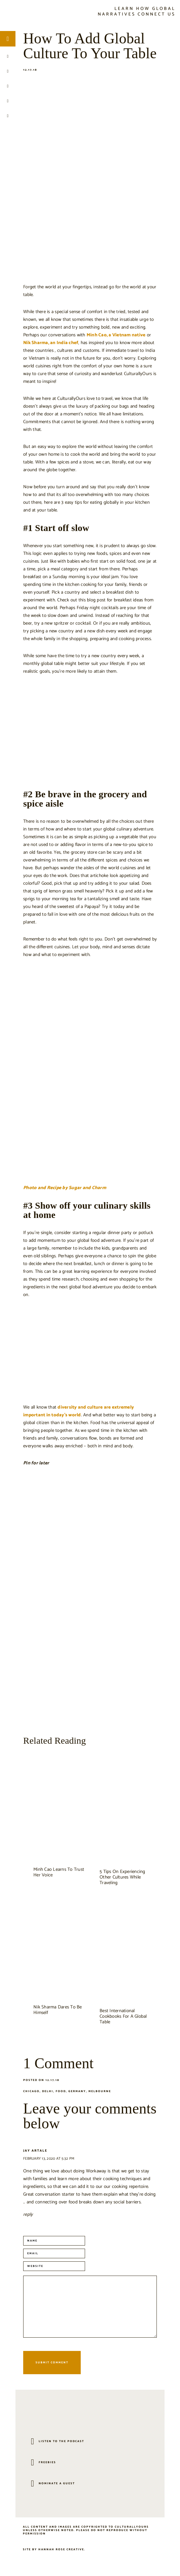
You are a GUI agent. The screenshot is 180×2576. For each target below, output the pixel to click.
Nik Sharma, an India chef (50, 343)
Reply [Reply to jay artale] (28, 2214)
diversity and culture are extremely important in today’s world (78, 1411)
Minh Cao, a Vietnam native (116, 335)
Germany (77, 2091)
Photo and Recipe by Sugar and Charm (64, 1188)
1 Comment (58, 2063)
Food (61, 2091)
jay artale (35, 2150)
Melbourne (99, 2091)
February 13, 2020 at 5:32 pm (48, 2159)
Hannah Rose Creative (61, 2549)
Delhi (47, 2091)
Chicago (31, 2091)
